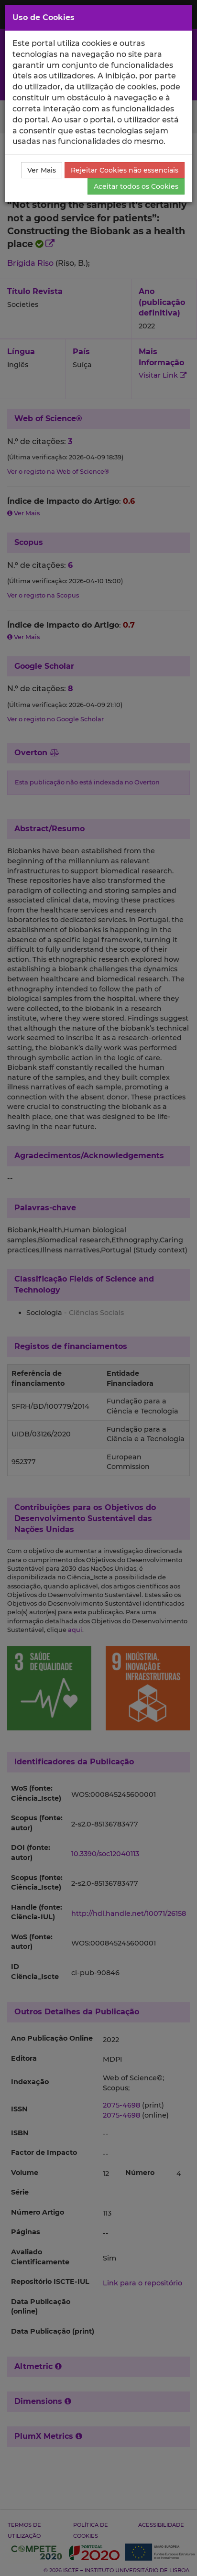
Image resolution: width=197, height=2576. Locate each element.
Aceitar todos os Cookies (136, 186)
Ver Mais (41, 170)
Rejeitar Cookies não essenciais (124, 170)
